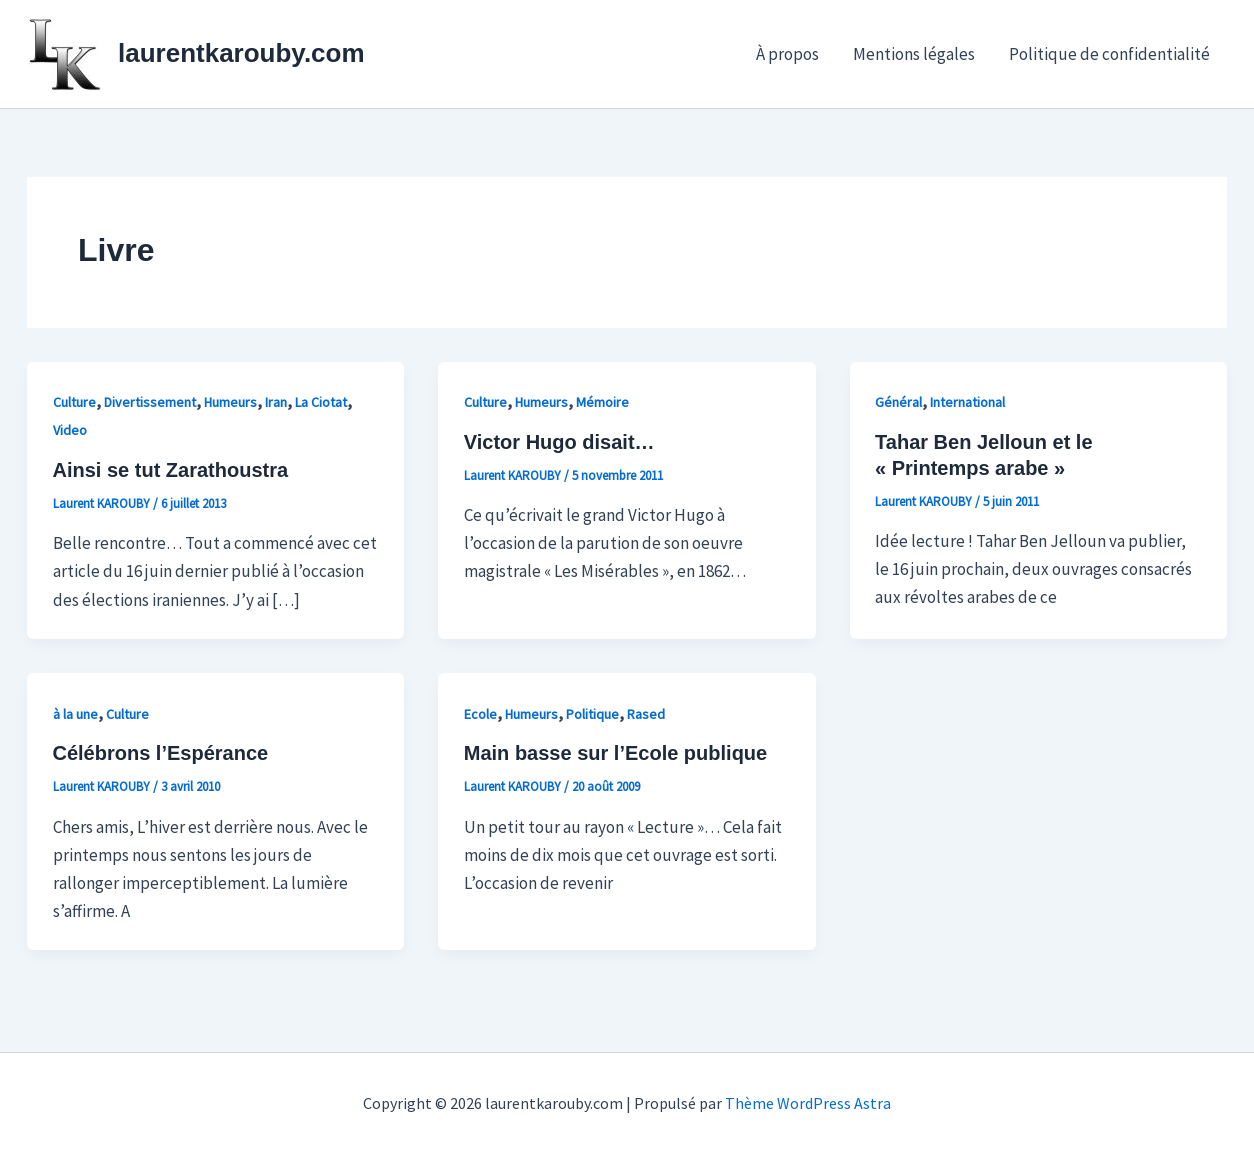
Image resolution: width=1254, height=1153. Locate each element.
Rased (646, 714)
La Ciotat (321, 402)
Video (70, 430)
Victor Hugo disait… (559, 442)
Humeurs (230, 402)
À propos (787, 54)
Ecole (480, 714)
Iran (276, 402)
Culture (74, 402)
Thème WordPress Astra (808, 1103)
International (967, 402)
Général (898, 402)
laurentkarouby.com (241, 53)
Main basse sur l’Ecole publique (615, 753)
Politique (592, 714)
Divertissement (150, 402)
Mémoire (602, 402)
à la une (75, 714)
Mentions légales (914, 54)
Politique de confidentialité (1109, 54)
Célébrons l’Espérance (161, 753)
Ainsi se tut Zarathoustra (171, 470)
